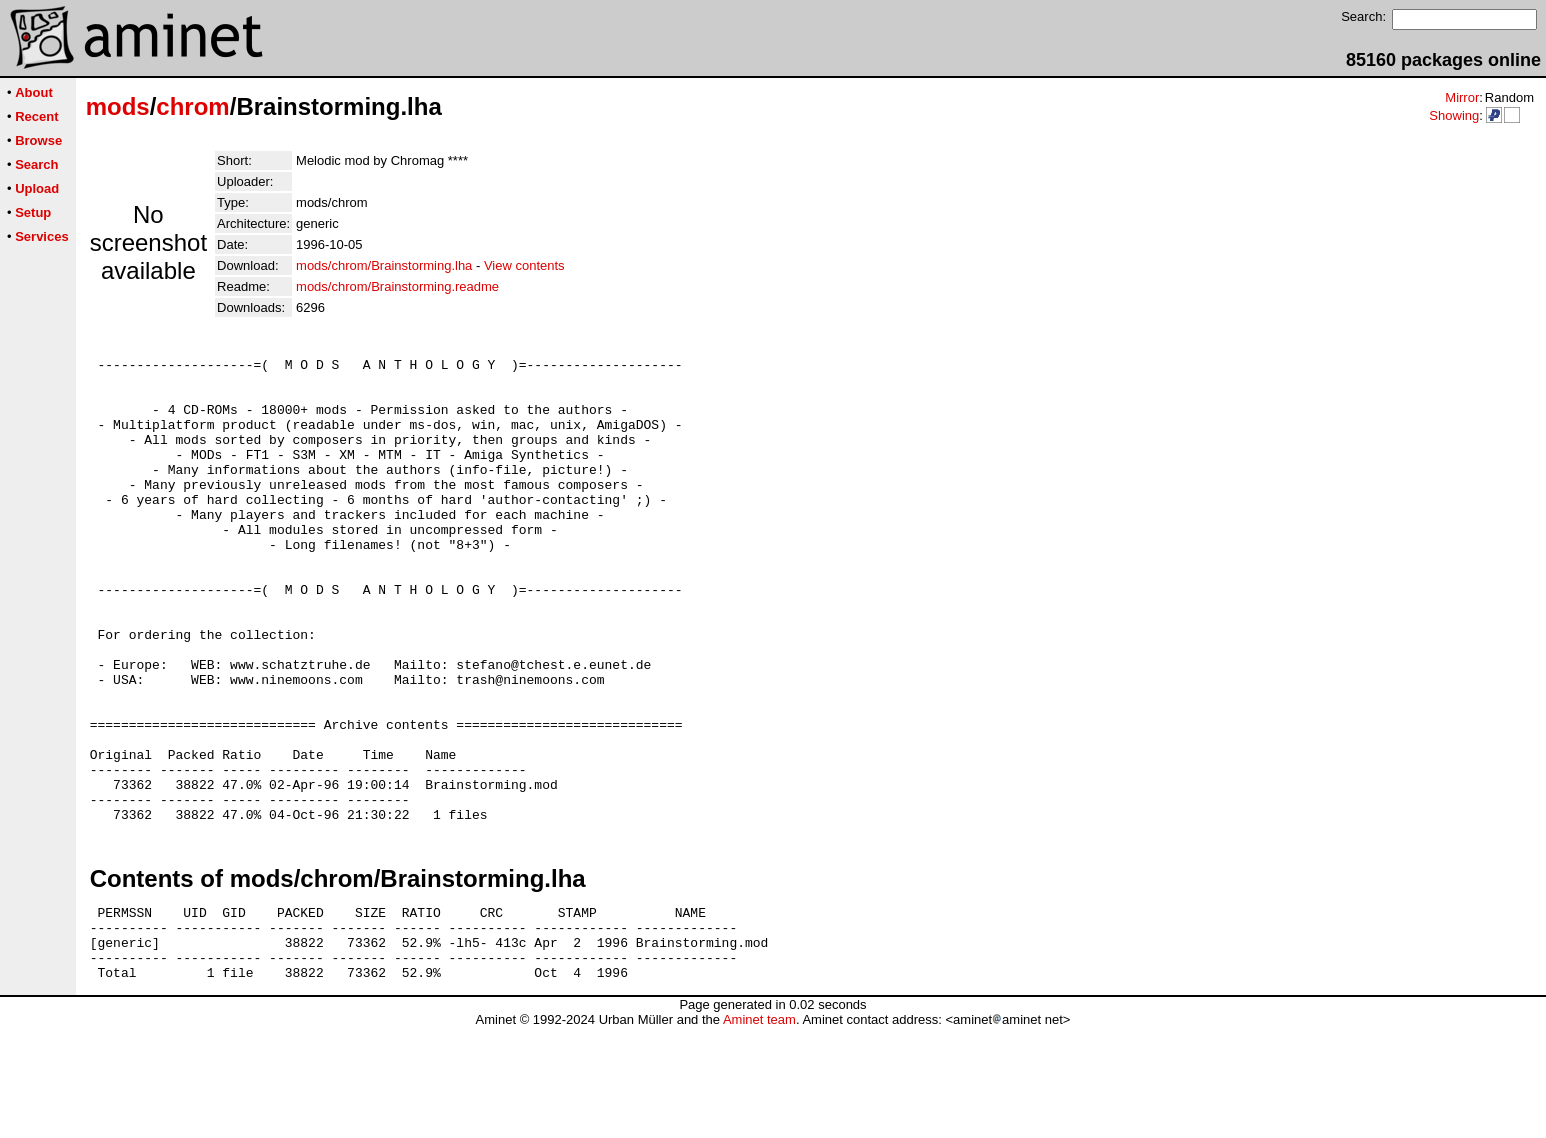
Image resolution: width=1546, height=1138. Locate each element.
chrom (192, 106)
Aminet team (759, 1130)
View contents (524, 265)
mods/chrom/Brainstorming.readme (397, 286)
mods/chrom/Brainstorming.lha (384, 265)
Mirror (1462, 97)
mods (118, 106)
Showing (1454, 115)
